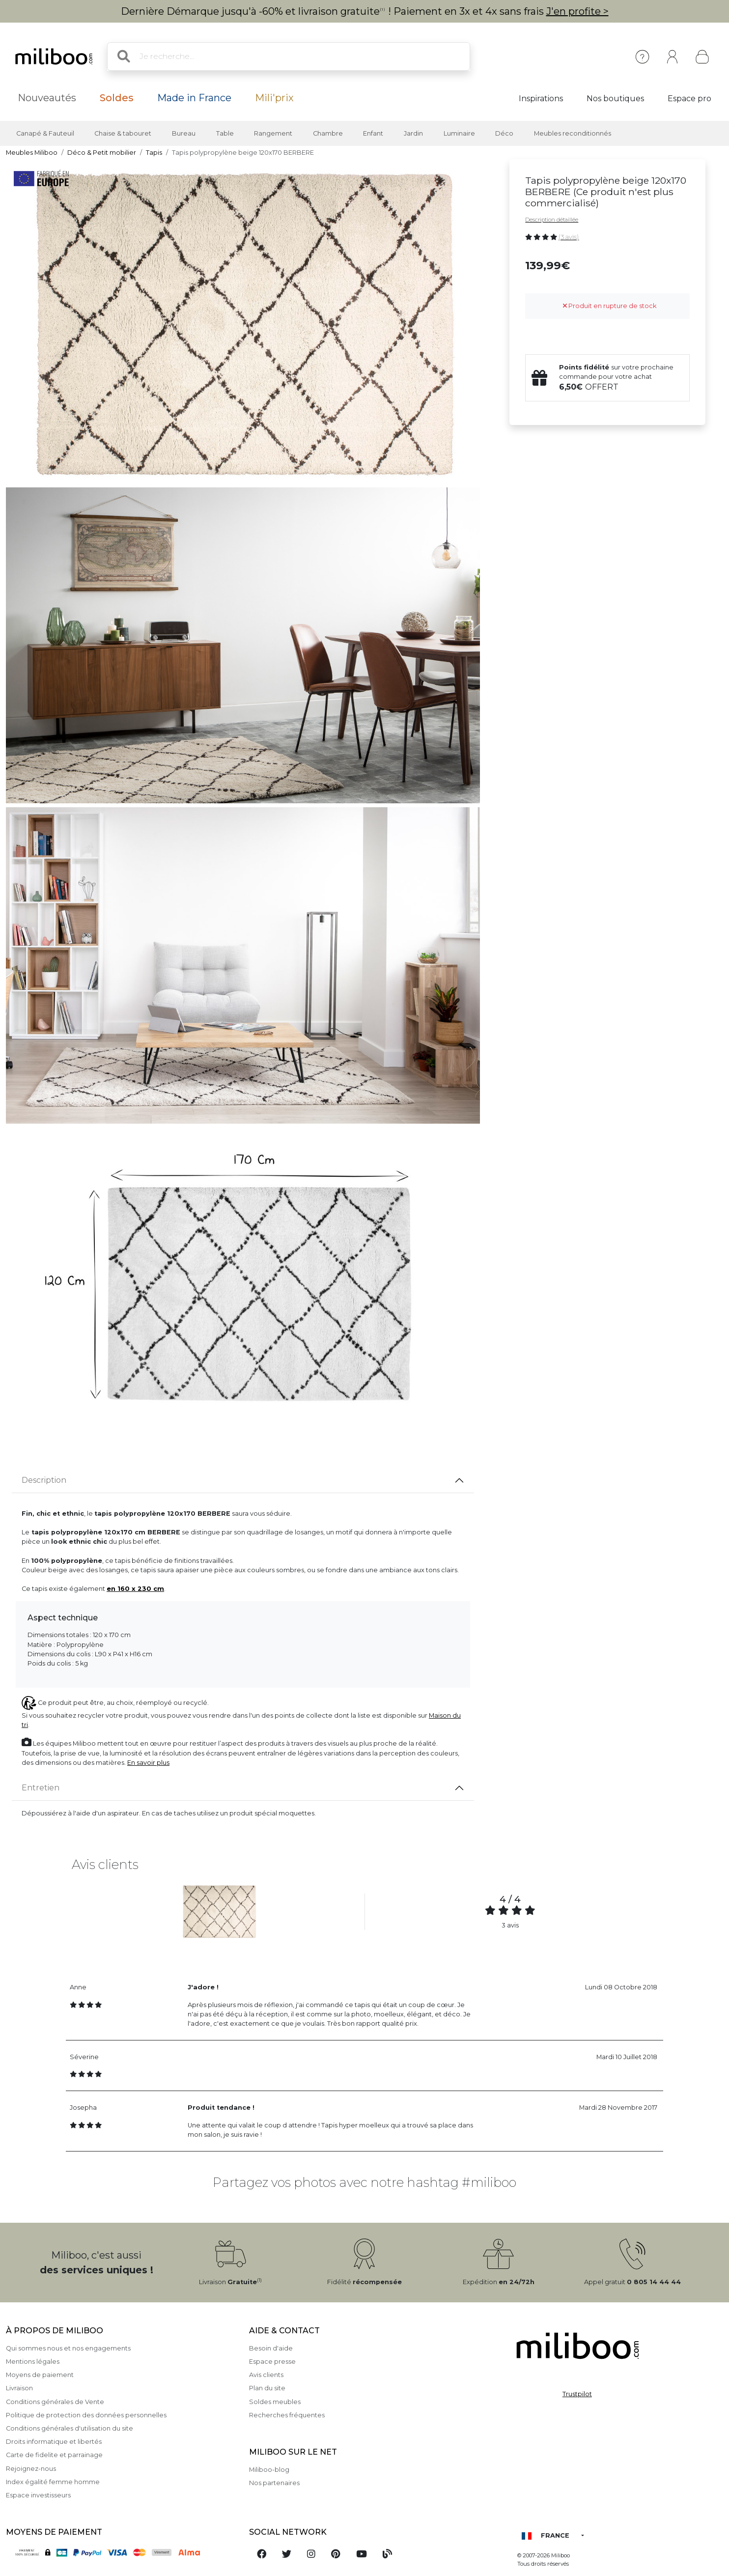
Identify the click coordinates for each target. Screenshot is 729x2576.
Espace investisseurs (38, 2495)
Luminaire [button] (459, 133)
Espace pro (689, 98)
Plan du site (267, 2388)
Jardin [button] (413, 133)
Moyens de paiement (40, 2374)
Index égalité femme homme (53, 2482)
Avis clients (266, 2374)
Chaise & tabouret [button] (122, 133)
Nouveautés (47, 98)
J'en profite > (577, 11)
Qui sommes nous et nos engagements (68, 2348)
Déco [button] (504, 133)
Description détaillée (551, 219)
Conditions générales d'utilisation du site (69, 2428)
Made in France (194, 98)
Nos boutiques (615, 98)
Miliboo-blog (269, 2469)
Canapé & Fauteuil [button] (45, 133)
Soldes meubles (275, 2402)
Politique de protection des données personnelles (86, 2415)
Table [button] (225, 133)
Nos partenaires (274, 2483)
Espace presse (272, 2361)
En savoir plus (148, 1762)
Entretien (40, 1787)
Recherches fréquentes (287, 2415)
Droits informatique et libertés (54, 2441)
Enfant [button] (373, 133)
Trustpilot (577, 2394)
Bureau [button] (184, 133)
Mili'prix (274, 98)
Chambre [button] (328, 133)
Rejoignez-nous (31, 2468)
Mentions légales (32, 2361)
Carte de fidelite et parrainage (54, 2455)
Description (44, 1480)
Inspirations (541, 98)
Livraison (19, 2388)
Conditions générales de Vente (55, 2402)
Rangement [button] (273, 133)
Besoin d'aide (271, 2348)
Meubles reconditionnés (572, 133)
